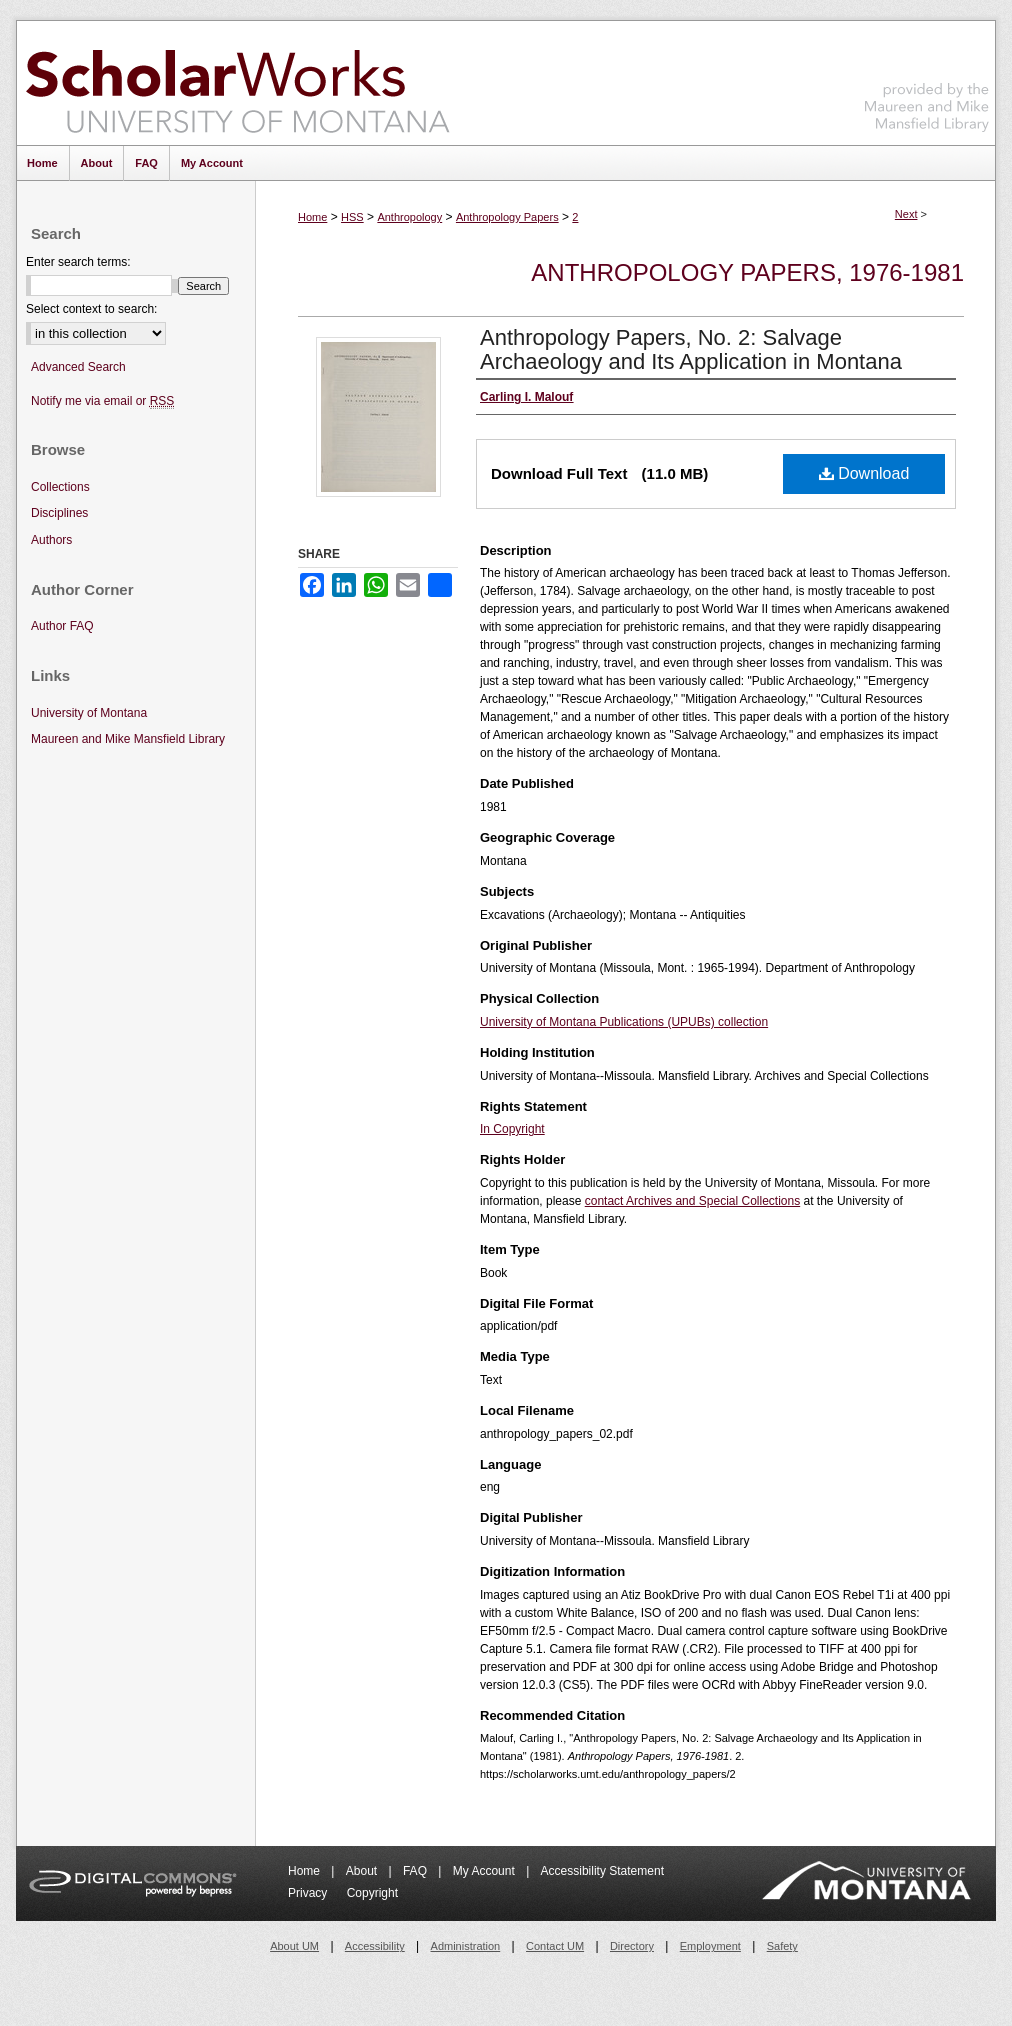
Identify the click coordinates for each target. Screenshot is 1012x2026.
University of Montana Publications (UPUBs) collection (624, 1022)
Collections (60, 487)
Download (864, 473)
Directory (632, 1946)
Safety (782, 1946)
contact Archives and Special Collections (692, 1201)
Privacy (309, 1893)
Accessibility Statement (602, 1871)
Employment (710, 1946)
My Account (485, 1871)
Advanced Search (78, 367)
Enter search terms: (78, 262)
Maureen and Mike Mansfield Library (927, 79)
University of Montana (89, 713)
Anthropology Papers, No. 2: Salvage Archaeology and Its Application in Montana (691, 349)
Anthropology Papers (507, 217)
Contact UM (555, 1946)
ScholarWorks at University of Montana (237, 83)
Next (906, 214)
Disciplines (59, 513)
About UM (294, 1946)
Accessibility (375, 1946)
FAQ (416, 1871)
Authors (51, 540)
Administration (466, 1946)
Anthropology (409, 217)
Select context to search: (91, 309)
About (363, 1871)
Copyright (372, 1893)
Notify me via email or (102, 401)
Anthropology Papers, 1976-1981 (747, 272)
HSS (352, 217)
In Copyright (512, 1129)
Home (312, 217)
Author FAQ (62, 626)
